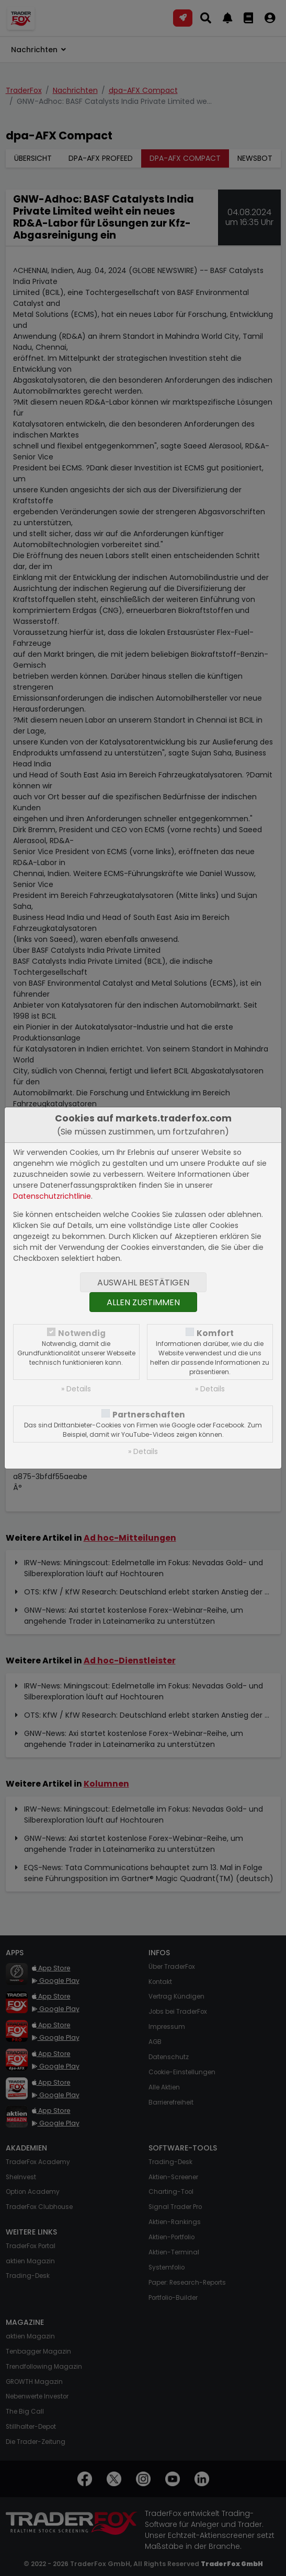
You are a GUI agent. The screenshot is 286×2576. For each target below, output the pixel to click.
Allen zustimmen (143, 1302)
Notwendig (82, 1333)
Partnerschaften (148, 1414)
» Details (76, 1389)
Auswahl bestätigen (143, 1283)
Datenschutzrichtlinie (52, 1196)
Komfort (215, 1333)
